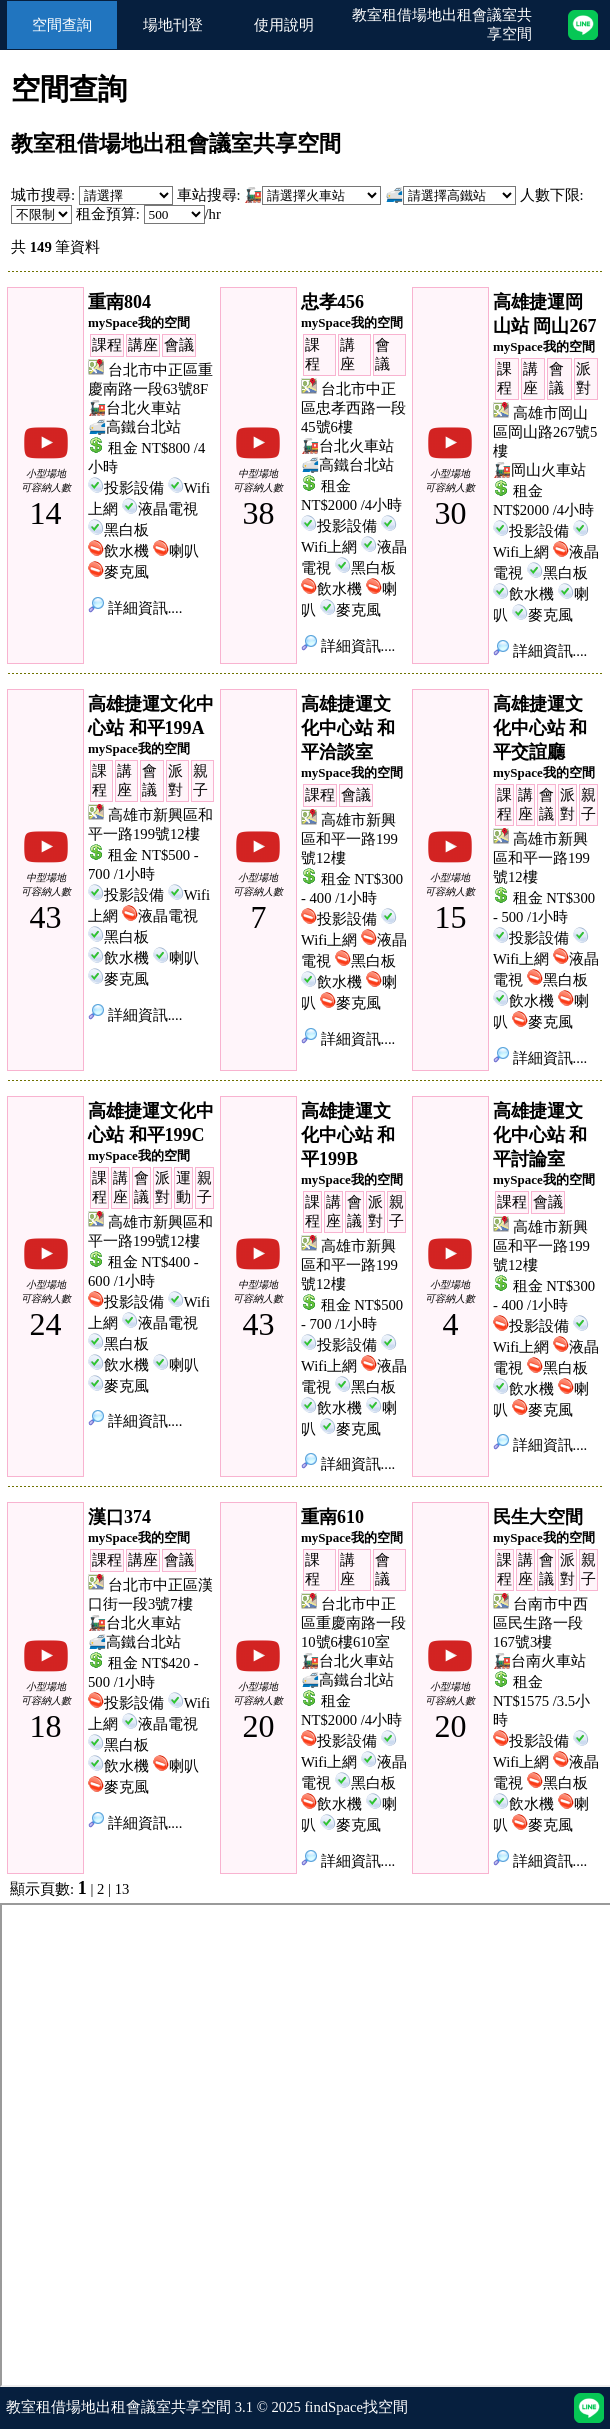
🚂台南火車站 (539, 1661)
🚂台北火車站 (134, 408)
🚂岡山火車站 (539, 470)
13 (122, 1889)
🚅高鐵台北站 (134, 427)
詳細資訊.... (135, 608)
